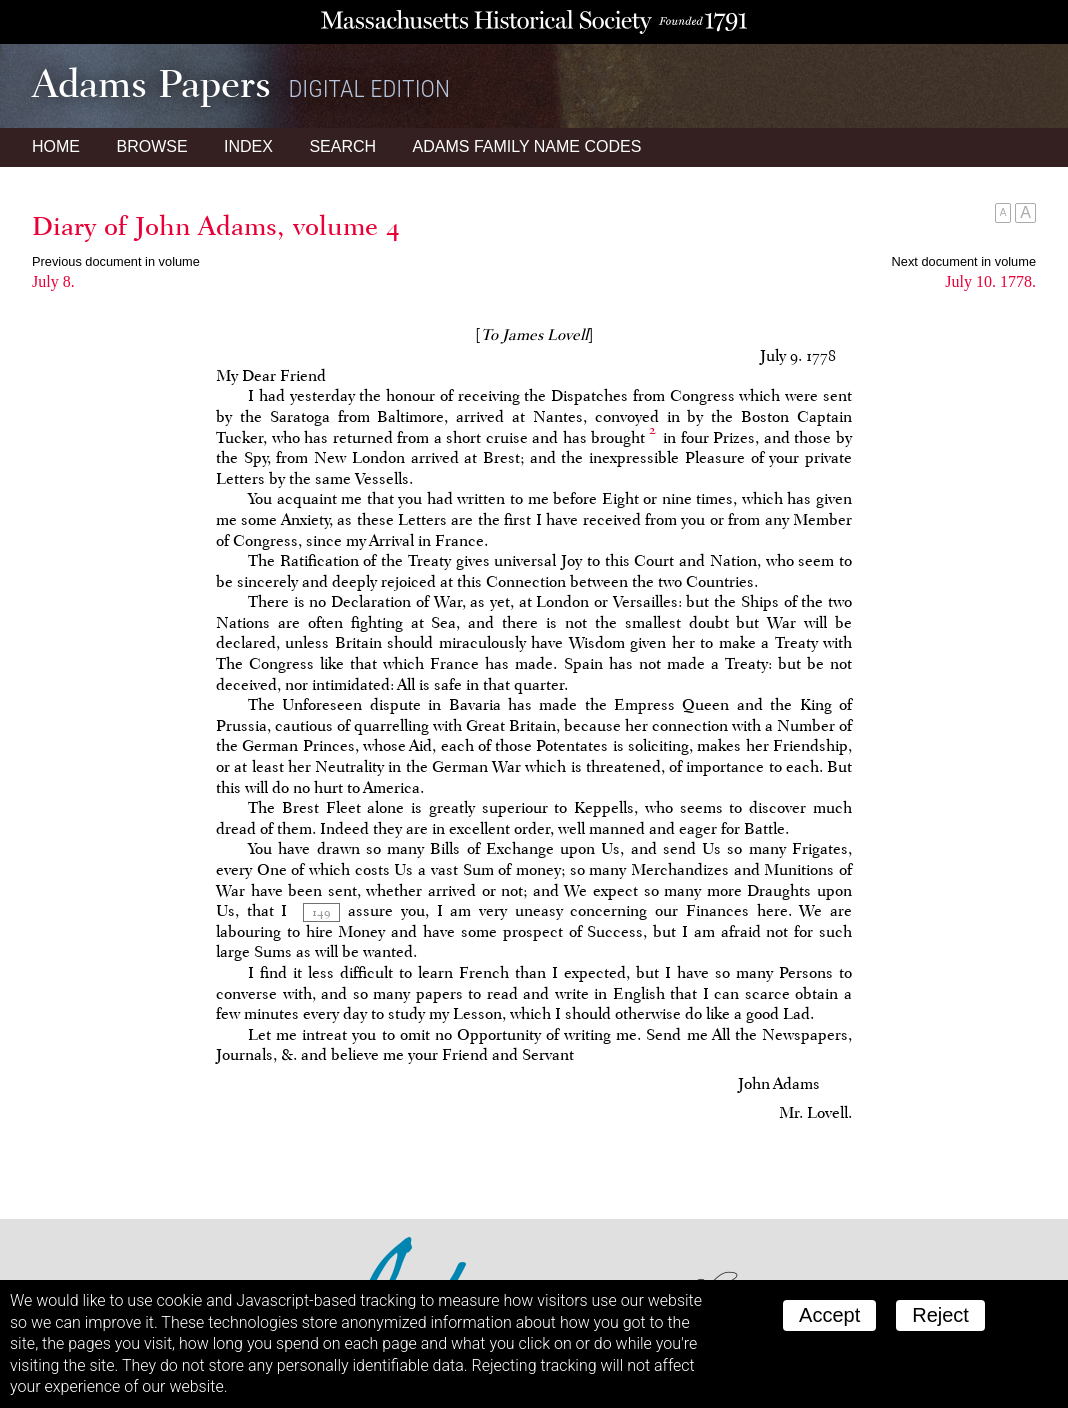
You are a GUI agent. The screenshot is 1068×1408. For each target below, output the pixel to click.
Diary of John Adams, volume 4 (216, 226)
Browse (151, 146)
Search (342, 146)
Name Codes (527, 146)
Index (248, 146)
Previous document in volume (116, 261)
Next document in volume (964, 261)
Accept (829, 1315)
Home (56, 146)
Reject (940, 1315)
